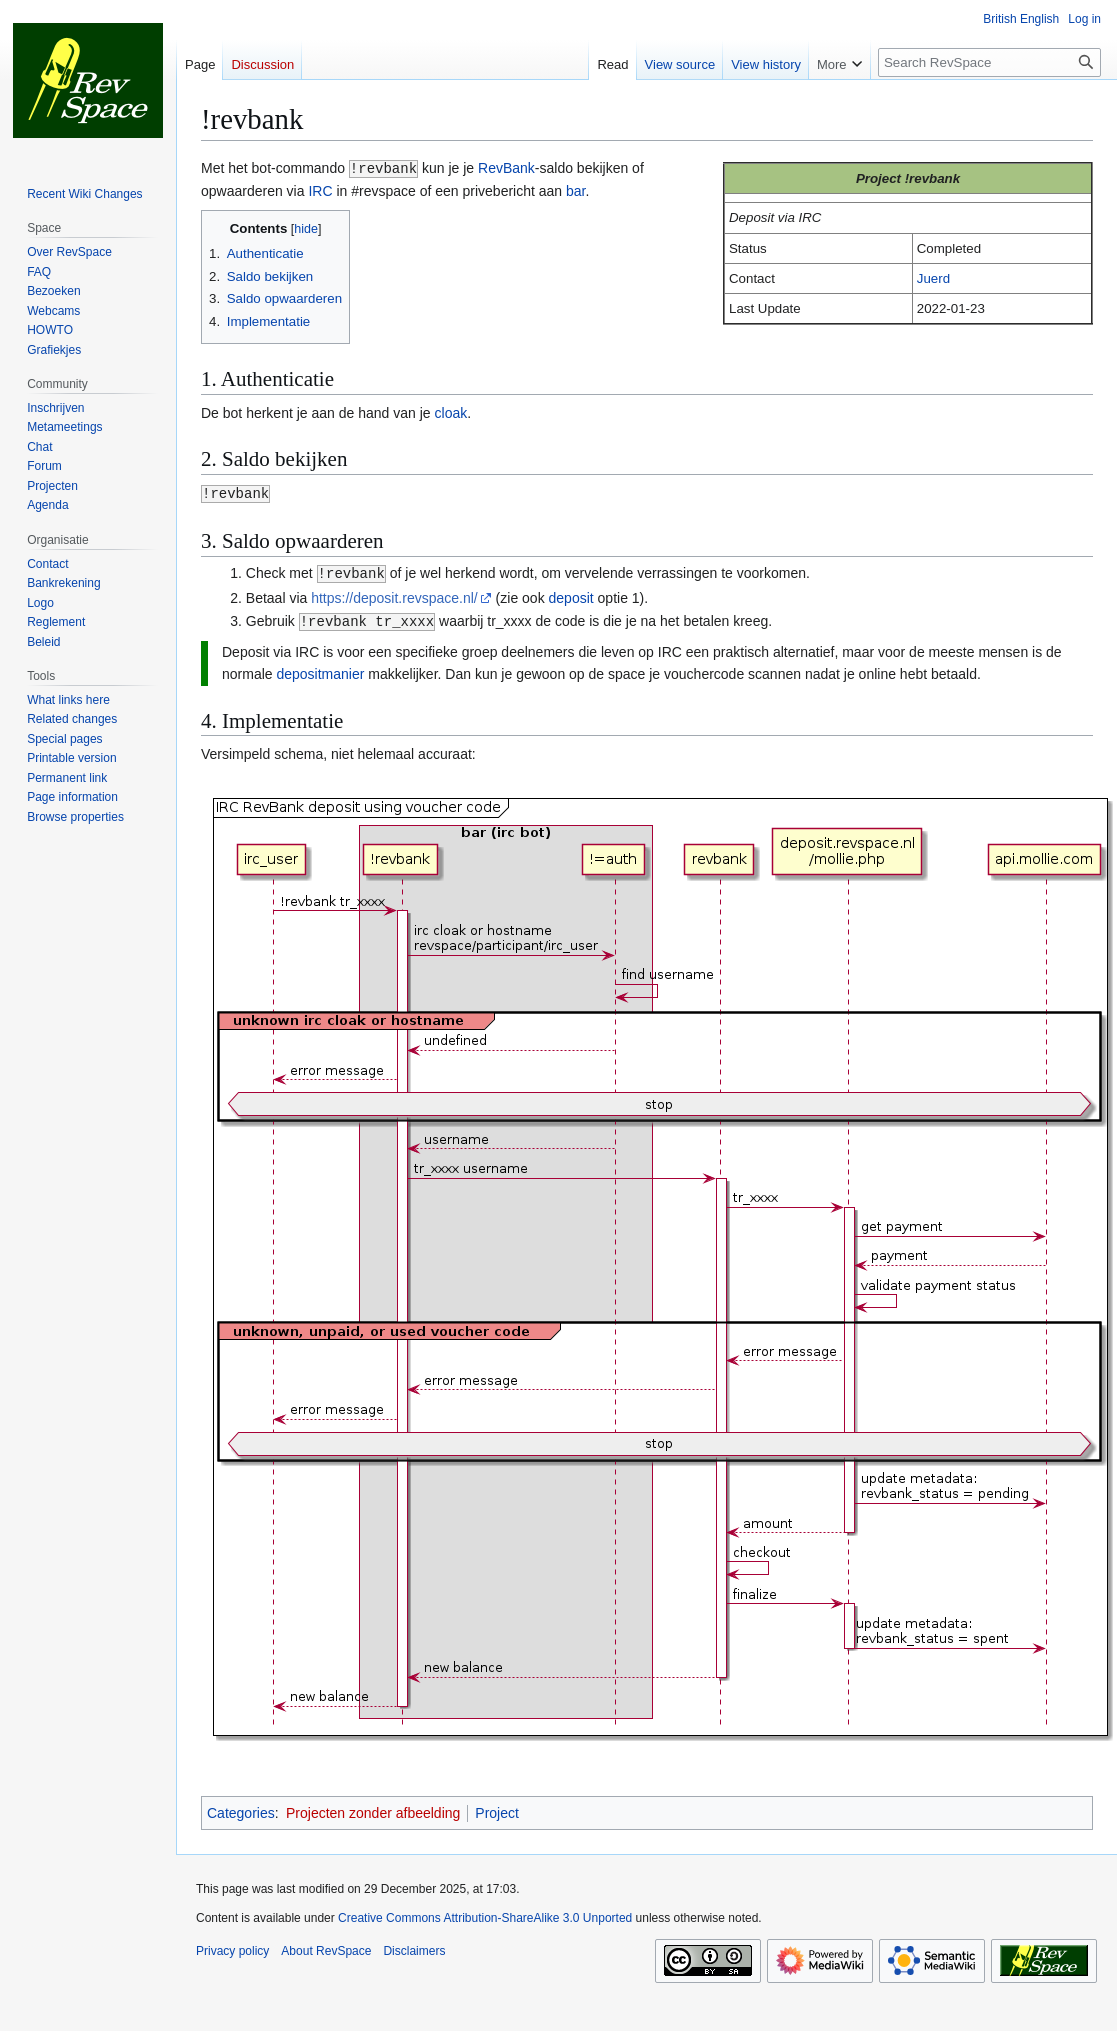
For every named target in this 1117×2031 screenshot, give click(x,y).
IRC (320, 190)
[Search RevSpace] (989, 62)
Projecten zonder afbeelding (373, 1809)
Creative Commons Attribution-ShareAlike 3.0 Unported (485, 1914)
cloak (451, 412)
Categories (241, 1809)
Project (497, 1809)
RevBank (506, 168)
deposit (571, 595)
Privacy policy (232, 1947)
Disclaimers (414, 1947)
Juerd (933, 278)
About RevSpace (326, 1947)
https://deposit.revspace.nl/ (394, 595)
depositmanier (320, 670)
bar (575, 190)
